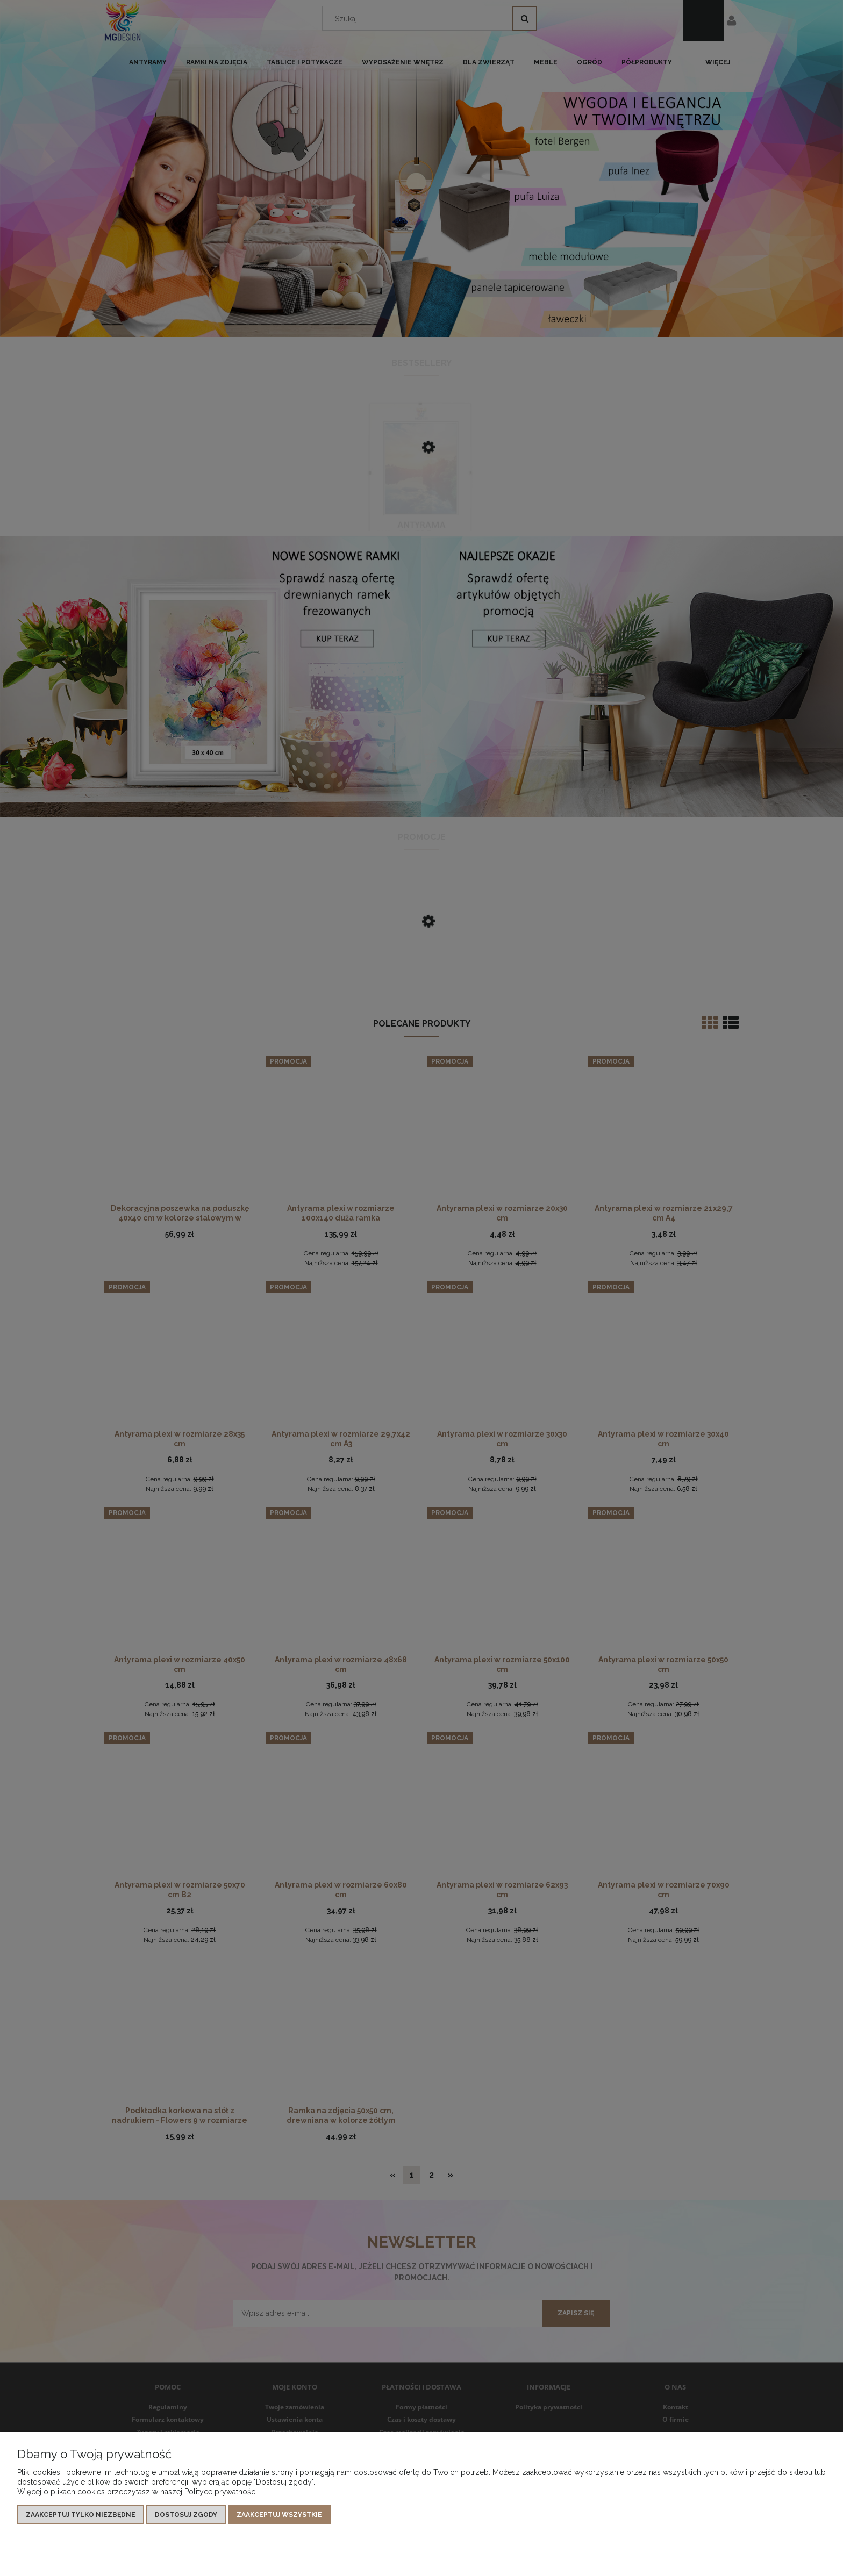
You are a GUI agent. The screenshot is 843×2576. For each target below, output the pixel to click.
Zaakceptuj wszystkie (279, 2514)
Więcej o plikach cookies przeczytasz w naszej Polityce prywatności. (138, 2491)
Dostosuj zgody (186, 2514)
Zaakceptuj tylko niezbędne (80, 2514)
